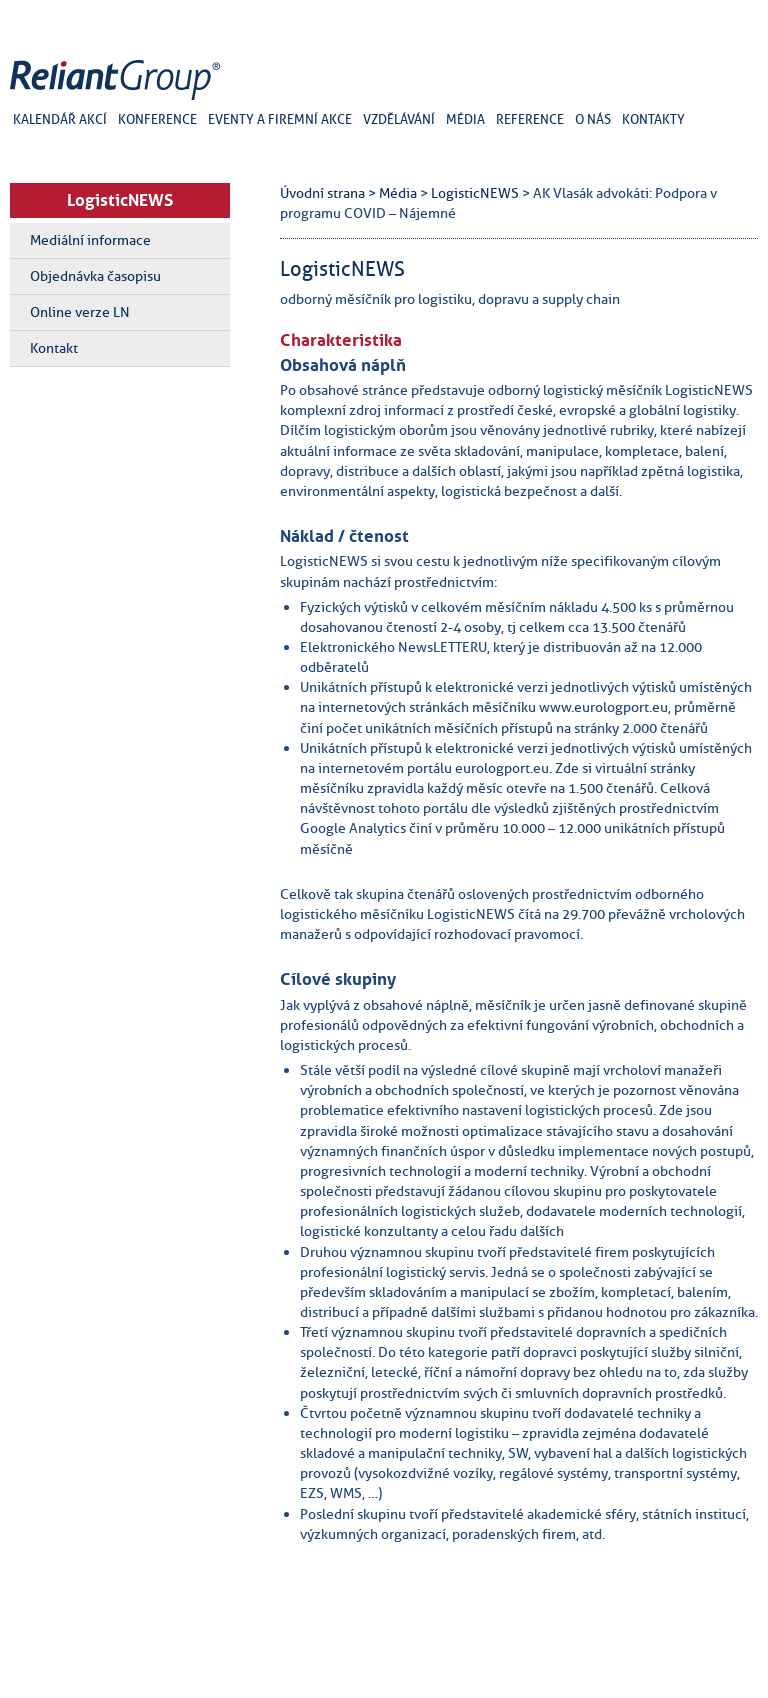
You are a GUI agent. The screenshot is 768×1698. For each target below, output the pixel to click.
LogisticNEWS (120, 200)
